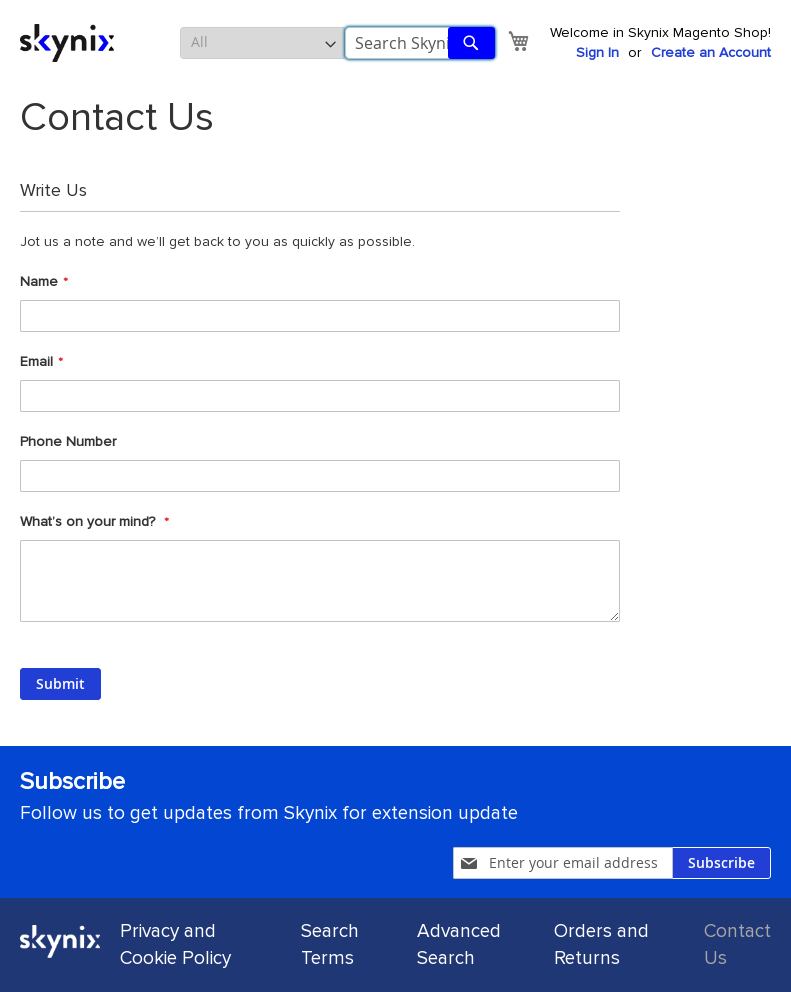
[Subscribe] (721, 863)
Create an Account (711, 52)
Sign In (597, 52)
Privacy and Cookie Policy (175, 945)
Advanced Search (459, 945)
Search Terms (330, 945)
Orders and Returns (601, 945)
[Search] (471, 43)
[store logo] (67, 43)
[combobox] (420, 43)
